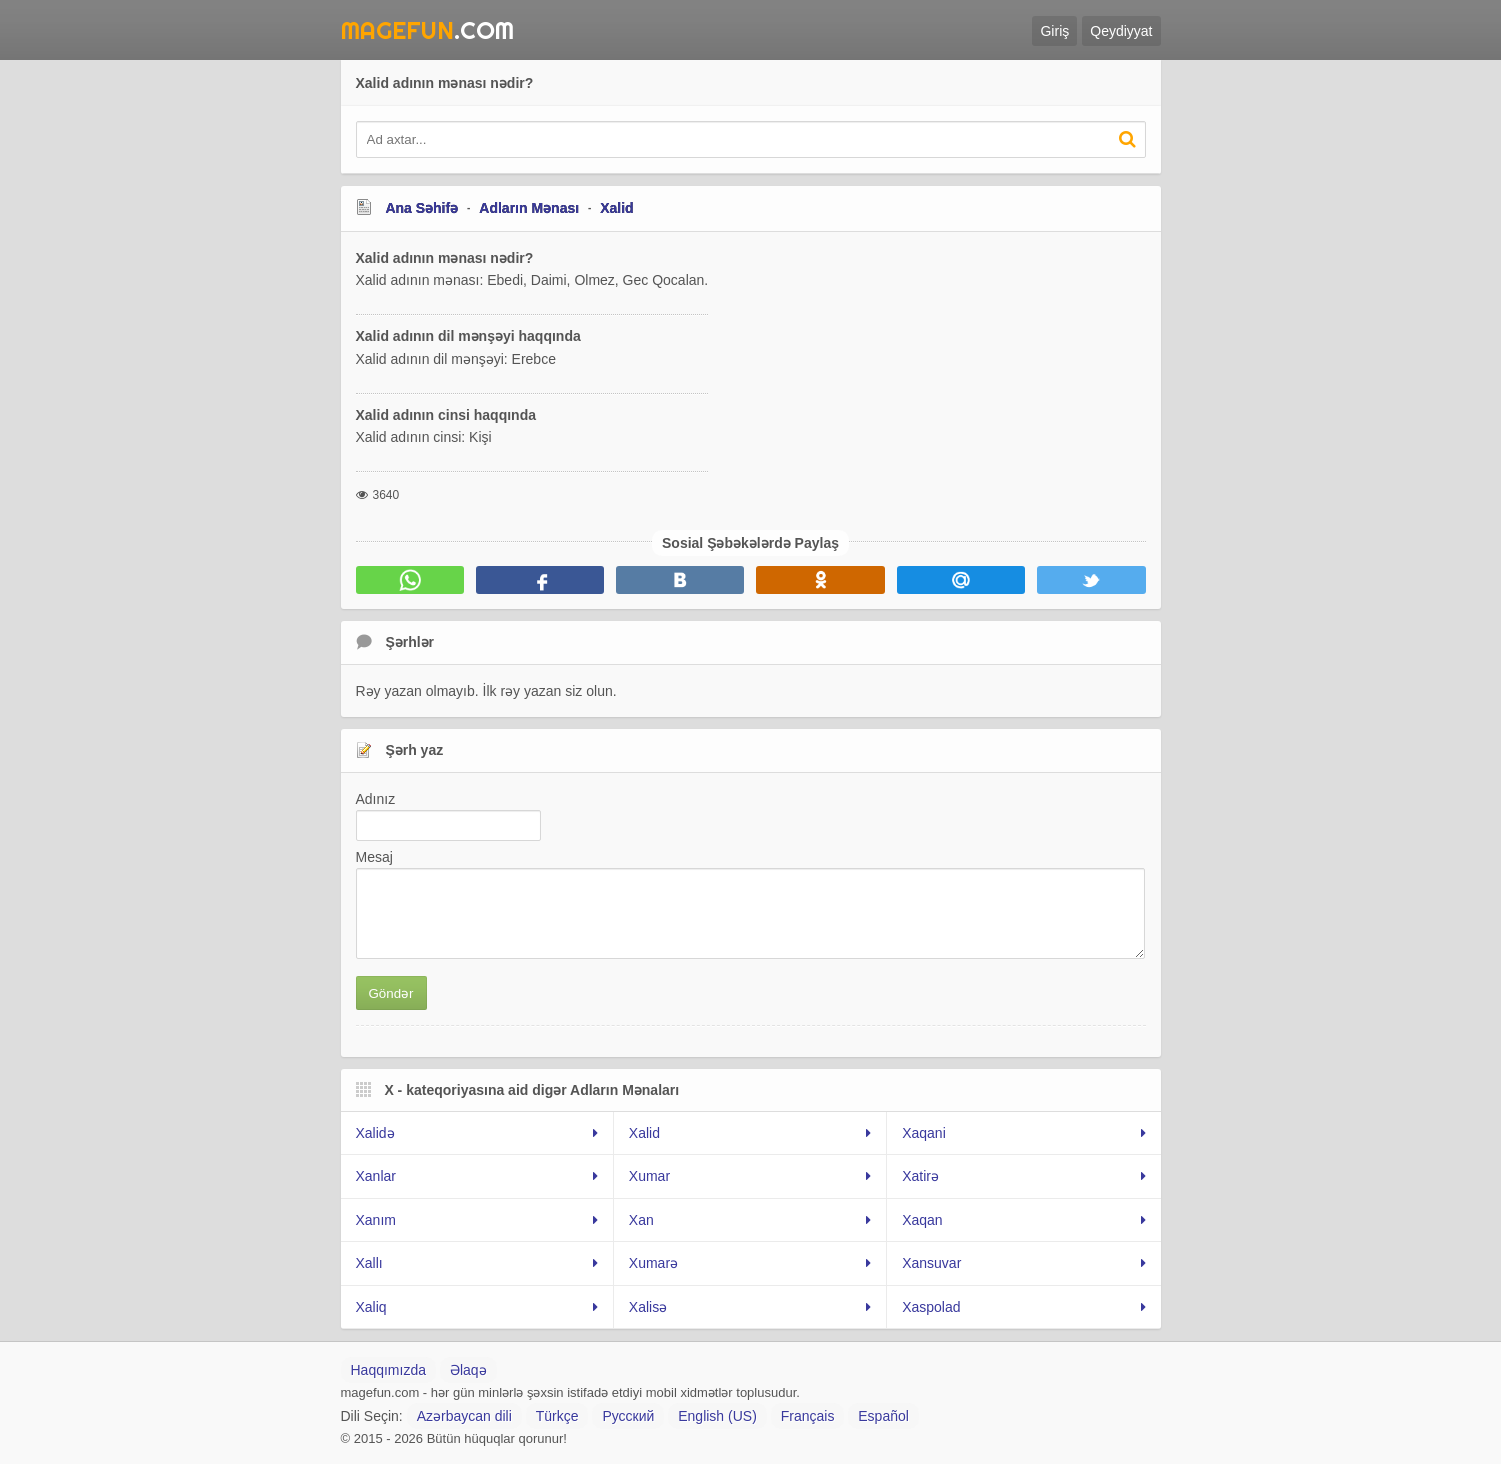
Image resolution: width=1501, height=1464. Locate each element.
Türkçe (557, 1416)
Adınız (376, 799)
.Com (427, 30)
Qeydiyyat (1121, 31)
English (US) (717, 1416)
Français (808, 1416)
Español (883, 1416)
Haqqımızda (388, 1370)
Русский (628, 1416)
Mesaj (374, 857)
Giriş (1054, 31)
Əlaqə (468, 1370)
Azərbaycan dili (464, 1416)
